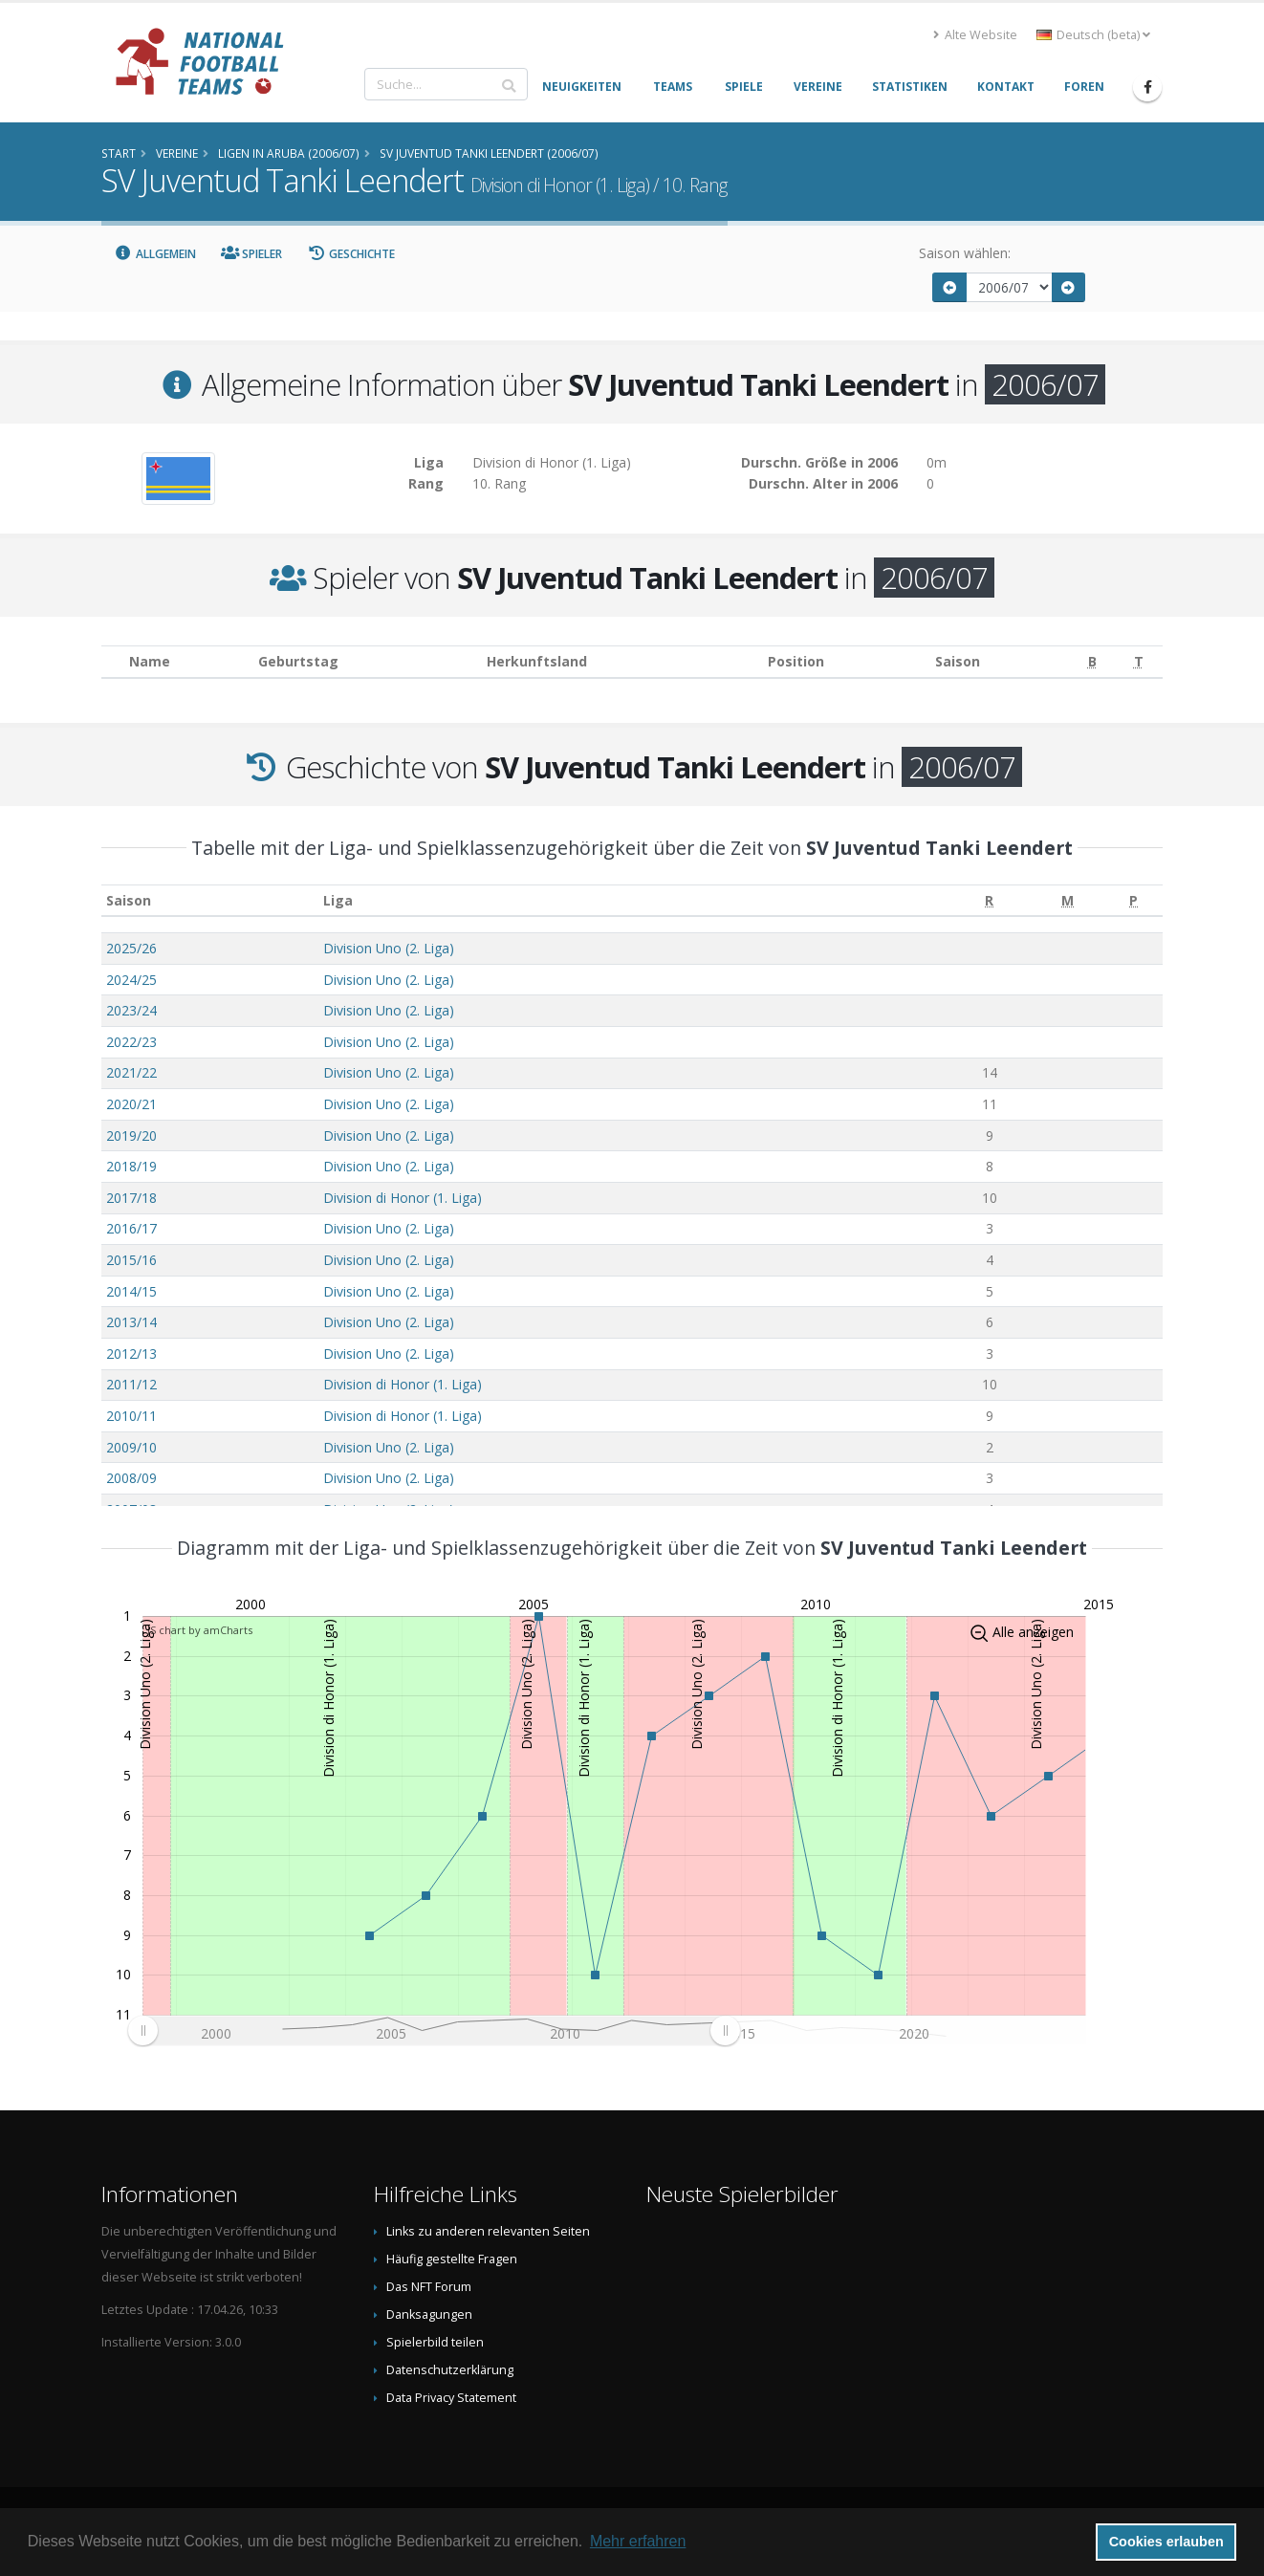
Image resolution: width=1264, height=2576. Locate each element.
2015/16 (131, 1260)
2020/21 (131, 1104)
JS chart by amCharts (199, 1630)
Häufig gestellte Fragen (451, 2259)
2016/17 (131, 1228)
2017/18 (131, 1198)
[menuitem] (433, 2030)
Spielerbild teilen (435, 2342)
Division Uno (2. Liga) (388, 948)
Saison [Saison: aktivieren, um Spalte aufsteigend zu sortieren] (128, 900)
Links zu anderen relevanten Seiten (488, 2231)
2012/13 (131, 1353)
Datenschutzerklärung (449, 2370)
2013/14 (131, 1322)
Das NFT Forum (428, 2287)
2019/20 (131, 1135)
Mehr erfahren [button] (638, 2541)
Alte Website (975, 35)
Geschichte (351, 254)
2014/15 (131, 1291)
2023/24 (131, 1010)
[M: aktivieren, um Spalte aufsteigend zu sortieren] (1068, 900)
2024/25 (131, 980)
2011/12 (131, 1384)
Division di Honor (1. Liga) (402, 1198)
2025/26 (131, 948)
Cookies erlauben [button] (1166, 2541)
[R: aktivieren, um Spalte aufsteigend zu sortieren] (990, 900)
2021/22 (131, 1072)
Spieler (252, 254)
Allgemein (155, 254)
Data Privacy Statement (451, 2398)
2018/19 (131, 1166)
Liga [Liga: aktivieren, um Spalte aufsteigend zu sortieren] (338, 900)
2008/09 (131, 1478)
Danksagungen (429, 2314)
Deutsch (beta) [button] (1093, 35)
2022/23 (131, 1042)
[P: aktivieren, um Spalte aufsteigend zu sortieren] (1133, 900)
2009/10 (131, 1447)
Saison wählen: (965, 253)
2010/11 (131, 1416)
